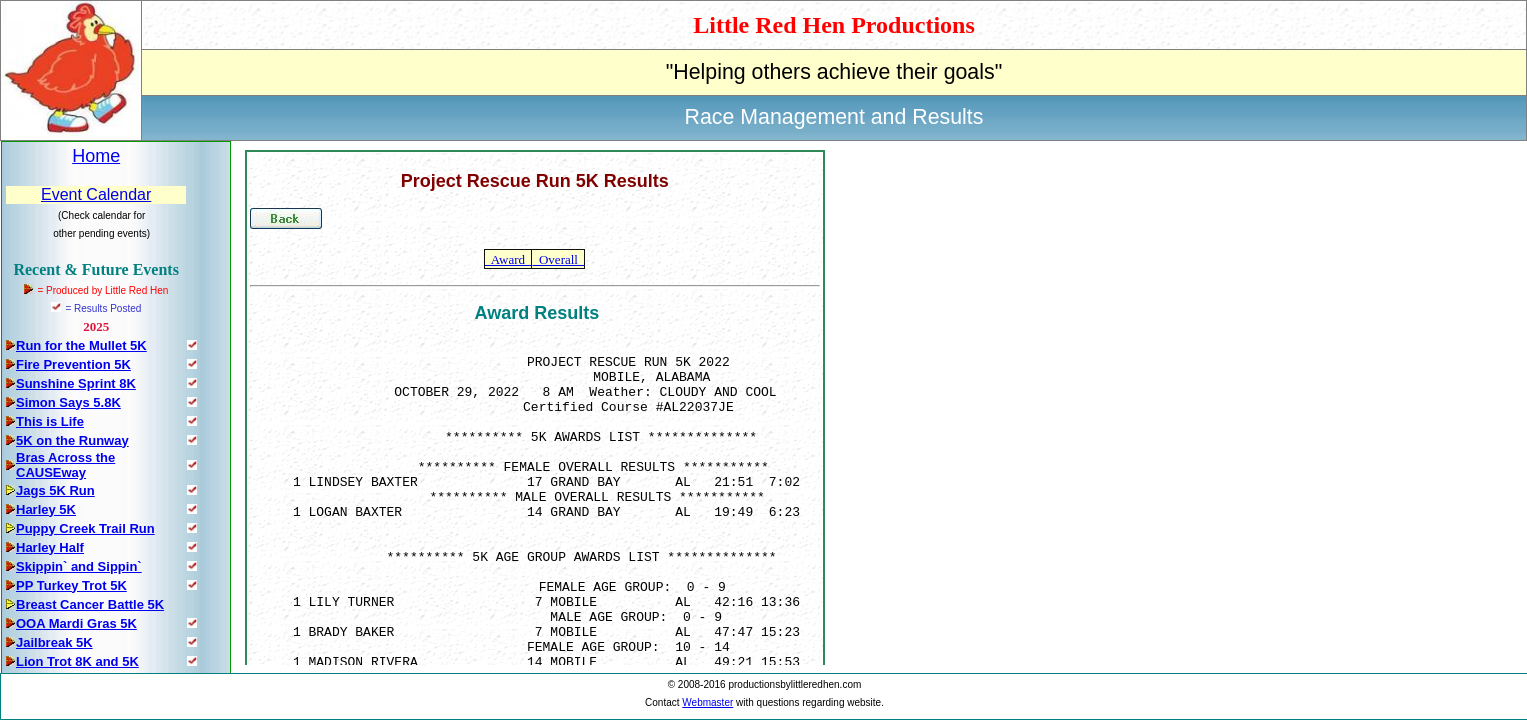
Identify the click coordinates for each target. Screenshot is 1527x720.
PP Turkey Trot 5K (71, 585)
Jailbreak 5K (54, 642)
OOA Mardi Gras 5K (76, 623)
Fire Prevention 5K (73, 364)
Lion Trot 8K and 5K (77, 661)
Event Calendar (96, 194)
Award (508, 259)
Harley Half (50, 547)
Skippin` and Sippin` (79, 566)
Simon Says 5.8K (68, 402)
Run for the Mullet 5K (81, 345)
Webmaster (707, 702)
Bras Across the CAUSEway (65, 465)
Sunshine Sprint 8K (76, 383)
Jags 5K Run (55, 490)
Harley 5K (46, 509)
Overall (558, 259)
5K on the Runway (72, 440)
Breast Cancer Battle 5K (90, 604)
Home (96, 156)
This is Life (50, 421)
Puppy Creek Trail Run (85, 528)
